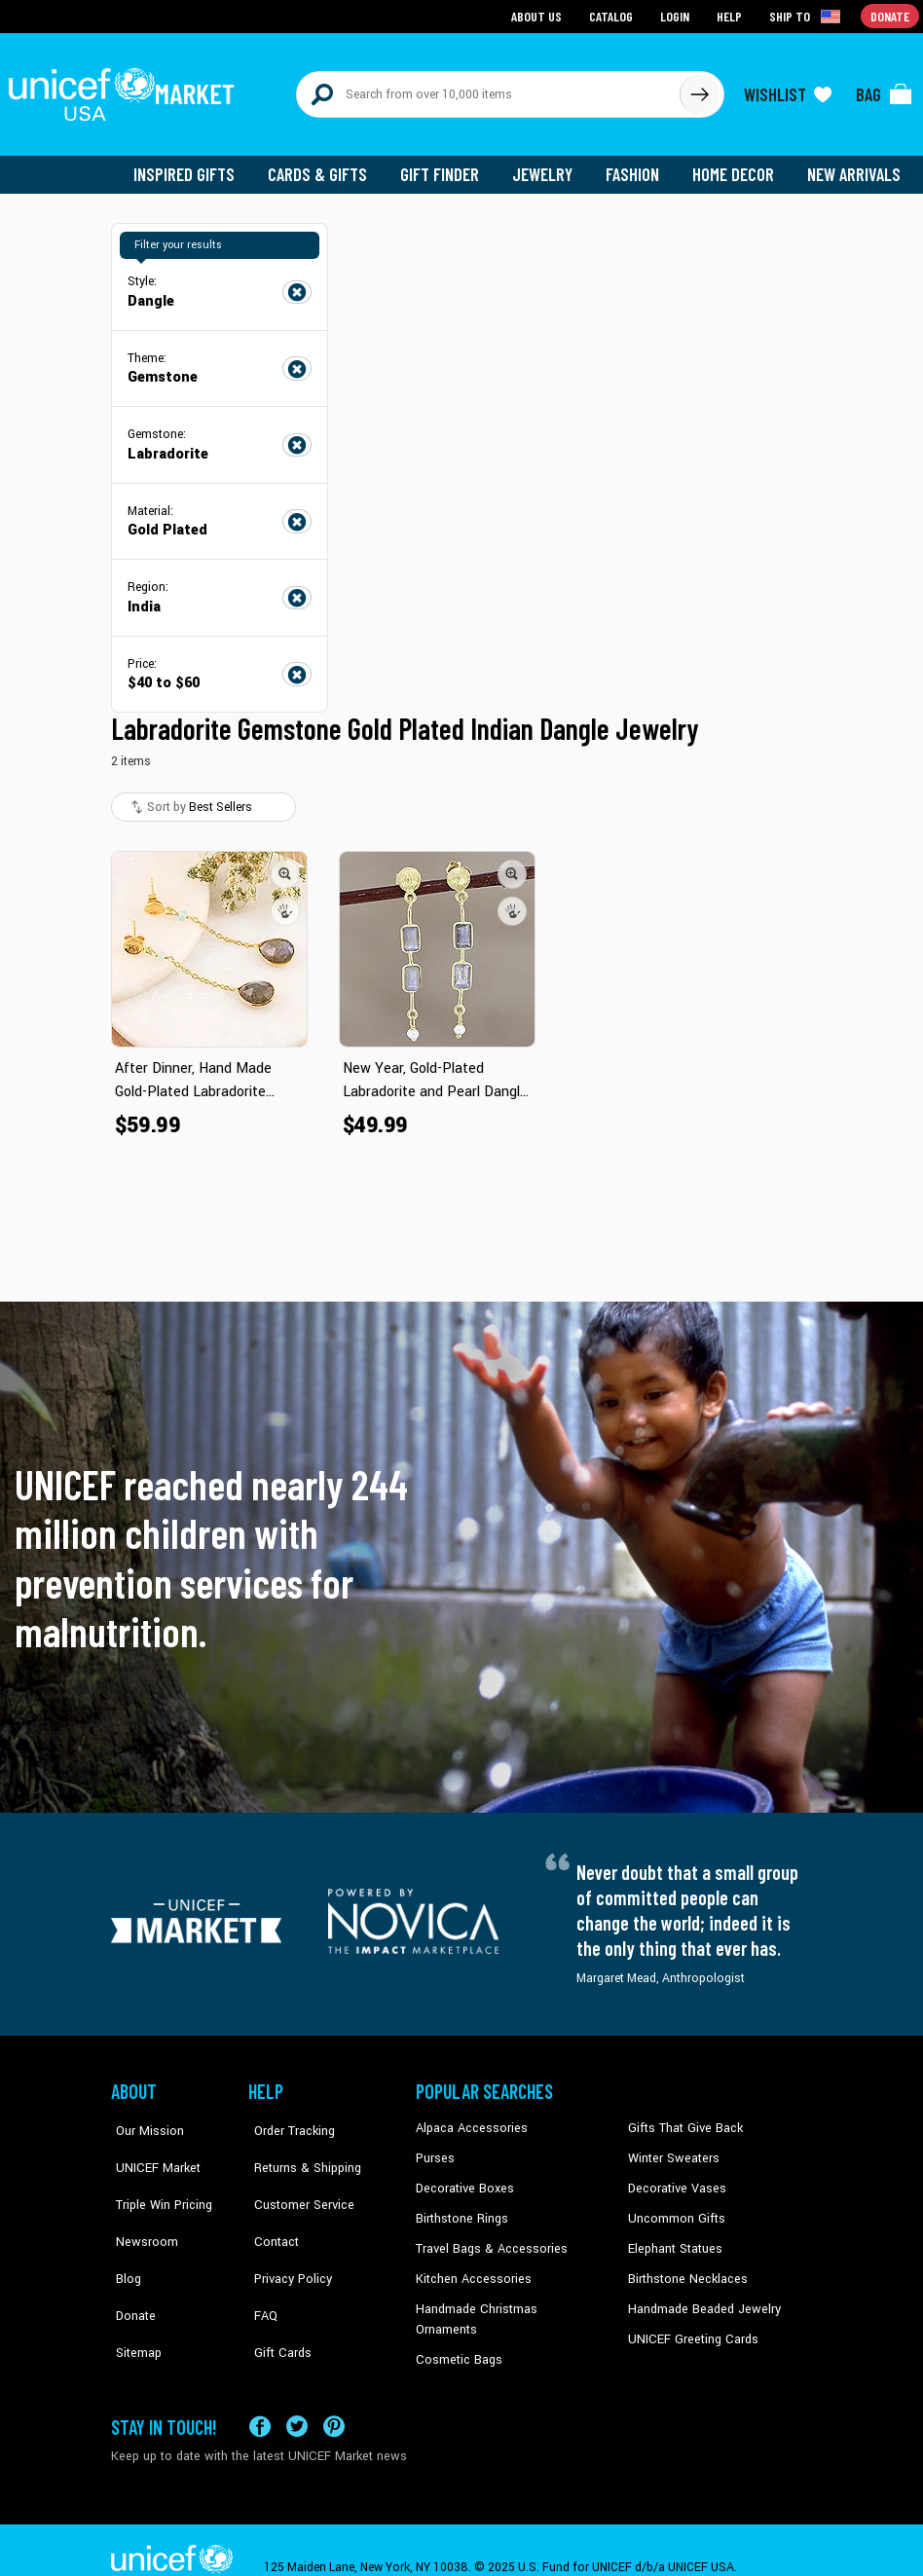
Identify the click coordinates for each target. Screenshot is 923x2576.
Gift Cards (275, 2296)
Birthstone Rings (461, 2208)
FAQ (260, 2267)
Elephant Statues (674, 2237)
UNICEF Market (150, 2148)
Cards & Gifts (328, 165)
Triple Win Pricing (157, 2178)
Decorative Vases (674, 2178)
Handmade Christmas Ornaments (506, 2296)
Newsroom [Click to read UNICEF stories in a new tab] (140, 2208)
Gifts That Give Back (682, 2119)
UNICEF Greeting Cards (689, 2326)
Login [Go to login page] (676, 15)
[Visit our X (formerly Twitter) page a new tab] (297, 2391)
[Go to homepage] (125, 89)
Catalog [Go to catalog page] (613, 15)
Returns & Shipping (299, 2148)
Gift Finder (448, 165)
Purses (435, 2148)
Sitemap (133, 2296)
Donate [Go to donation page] (890, 15)
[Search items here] (488, 89)
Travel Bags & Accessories (487, 2237)
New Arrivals (855, 165)
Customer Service (295, 2178)
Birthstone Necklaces (684, 2267)
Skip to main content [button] (461, 0)
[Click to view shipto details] (807, 15)
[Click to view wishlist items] (787, 89)
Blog (123, 2237)
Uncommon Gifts (674, 2208)
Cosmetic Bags (457, 2326)
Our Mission (144, 2119)
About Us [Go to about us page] (540, 15)
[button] (285, 864)
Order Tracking (287, 2119)
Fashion (637, 165)
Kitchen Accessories (470, 2267)
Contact (269, 2208)
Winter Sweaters (671, 2148)
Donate (130, 2267)
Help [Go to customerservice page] (731, 15)
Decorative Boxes (462, 2178)
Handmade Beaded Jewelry (700, 2296)
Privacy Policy (285, 2237)
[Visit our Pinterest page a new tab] (334, 2391)
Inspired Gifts (198, 165)
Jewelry (549, 165)
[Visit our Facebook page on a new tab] (260, 2391)
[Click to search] (699, 89)
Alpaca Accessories (469, 2119)
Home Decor (736, 165)
